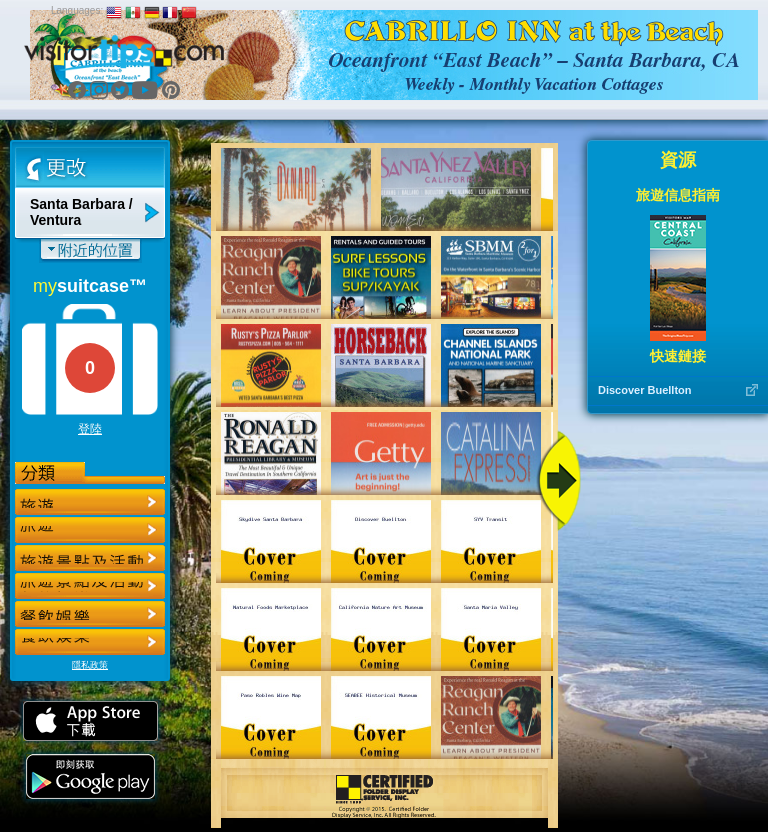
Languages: (77, 10)
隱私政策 (90, 665)
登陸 (90, 429)
